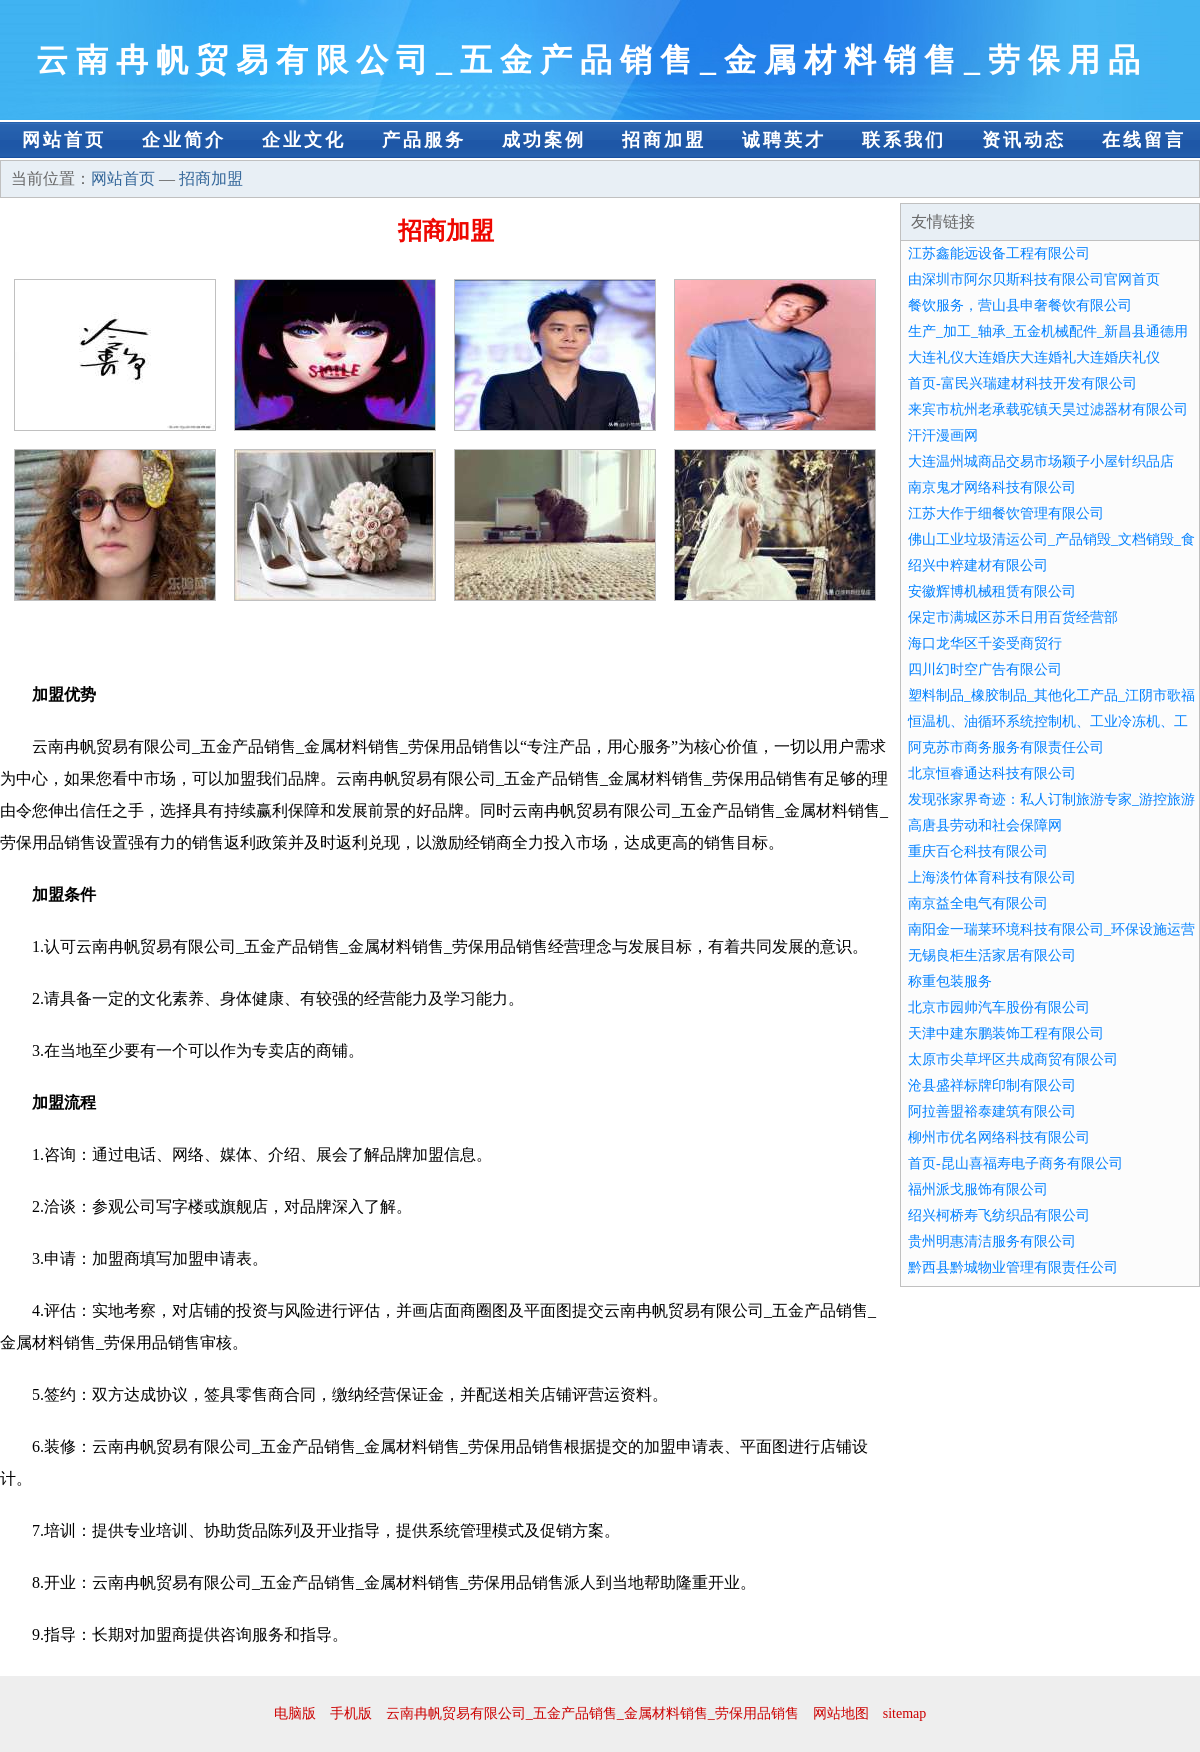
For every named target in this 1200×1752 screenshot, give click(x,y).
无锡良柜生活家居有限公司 (992, 955)
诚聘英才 (784, 140)
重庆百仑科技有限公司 (978, 851)
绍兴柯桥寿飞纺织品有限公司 (999, 1215)
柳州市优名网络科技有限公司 (999, 1137)
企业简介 (184, 140)
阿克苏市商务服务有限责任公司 (1006, 747)
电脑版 (295, 1713)
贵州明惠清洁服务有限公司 (992, 1241)
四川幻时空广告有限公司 (985, 669)
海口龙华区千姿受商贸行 (985, 643)
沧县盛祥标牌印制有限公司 (992, 1085)
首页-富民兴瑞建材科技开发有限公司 (1022, 383)
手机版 (351, 1713)
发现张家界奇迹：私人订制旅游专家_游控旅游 (1051, 799)
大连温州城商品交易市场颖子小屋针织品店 (1041, 461)
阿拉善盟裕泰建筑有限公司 (992, 1111)
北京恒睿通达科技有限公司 (992, 773)
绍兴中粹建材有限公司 (978, 565)
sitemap (905, 1713)
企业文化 (304, 140)
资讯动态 (1024, 140)
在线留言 (1144, 140)
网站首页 (64, 140)
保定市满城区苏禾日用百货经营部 (1013, 617)
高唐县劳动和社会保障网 (985, 825)
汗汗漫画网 (943, 435)
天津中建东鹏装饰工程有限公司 (1006, 1033)
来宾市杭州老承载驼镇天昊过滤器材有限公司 (1048, 409)
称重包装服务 (950, 981)
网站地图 (841, 1713)
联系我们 (904, 140)
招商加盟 (664, 140)
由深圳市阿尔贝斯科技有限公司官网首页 (1034, 279)
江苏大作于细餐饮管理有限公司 (1006, 513)
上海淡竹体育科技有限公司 (992, 877)
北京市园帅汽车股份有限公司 (999, 1007)
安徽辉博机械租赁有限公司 (992, 591)
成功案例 (544, 140)
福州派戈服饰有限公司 (978, 1189)
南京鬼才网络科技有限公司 (992, 487)
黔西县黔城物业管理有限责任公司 (1013, 1267)
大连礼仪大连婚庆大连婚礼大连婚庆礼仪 (1034, 357)
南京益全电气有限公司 (978, 903)
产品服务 (424, 140)
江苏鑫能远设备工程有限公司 (999, 253)
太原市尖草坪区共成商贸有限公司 (1013, 1059)
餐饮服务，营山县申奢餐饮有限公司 (1020, 305)
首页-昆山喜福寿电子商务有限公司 (1015, 1163)
